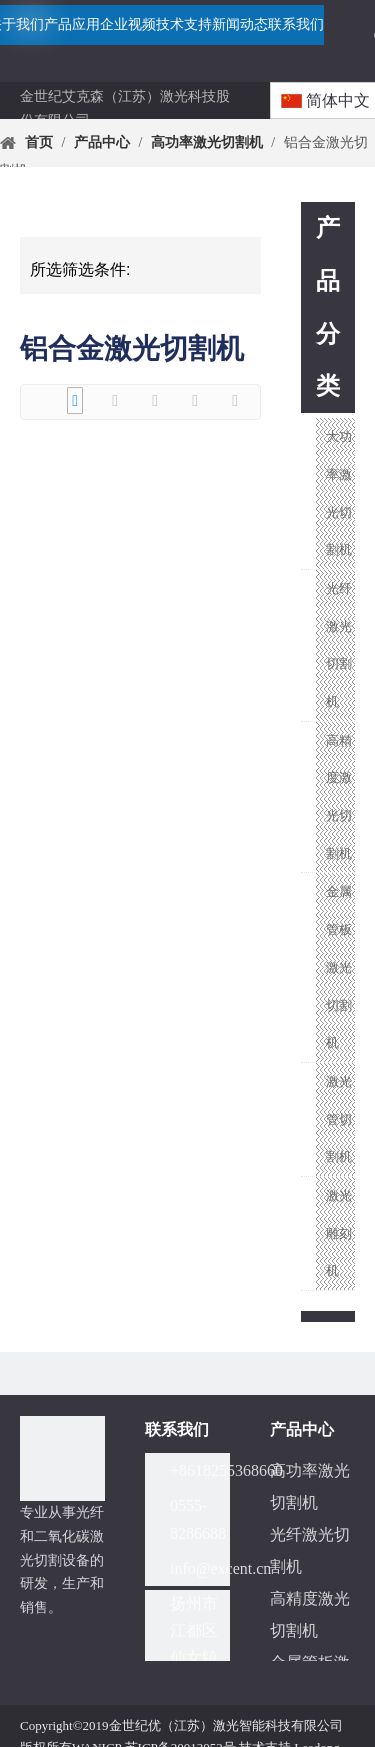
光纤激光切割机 (339, 645)
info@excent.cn (220, 1568)
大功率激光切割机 (339, 493)
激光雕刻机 (339, 1233)
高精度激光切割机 (339, 797)
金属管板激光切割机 (339, 967)
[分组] (62, 1458)
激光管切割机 (339, 1119)
